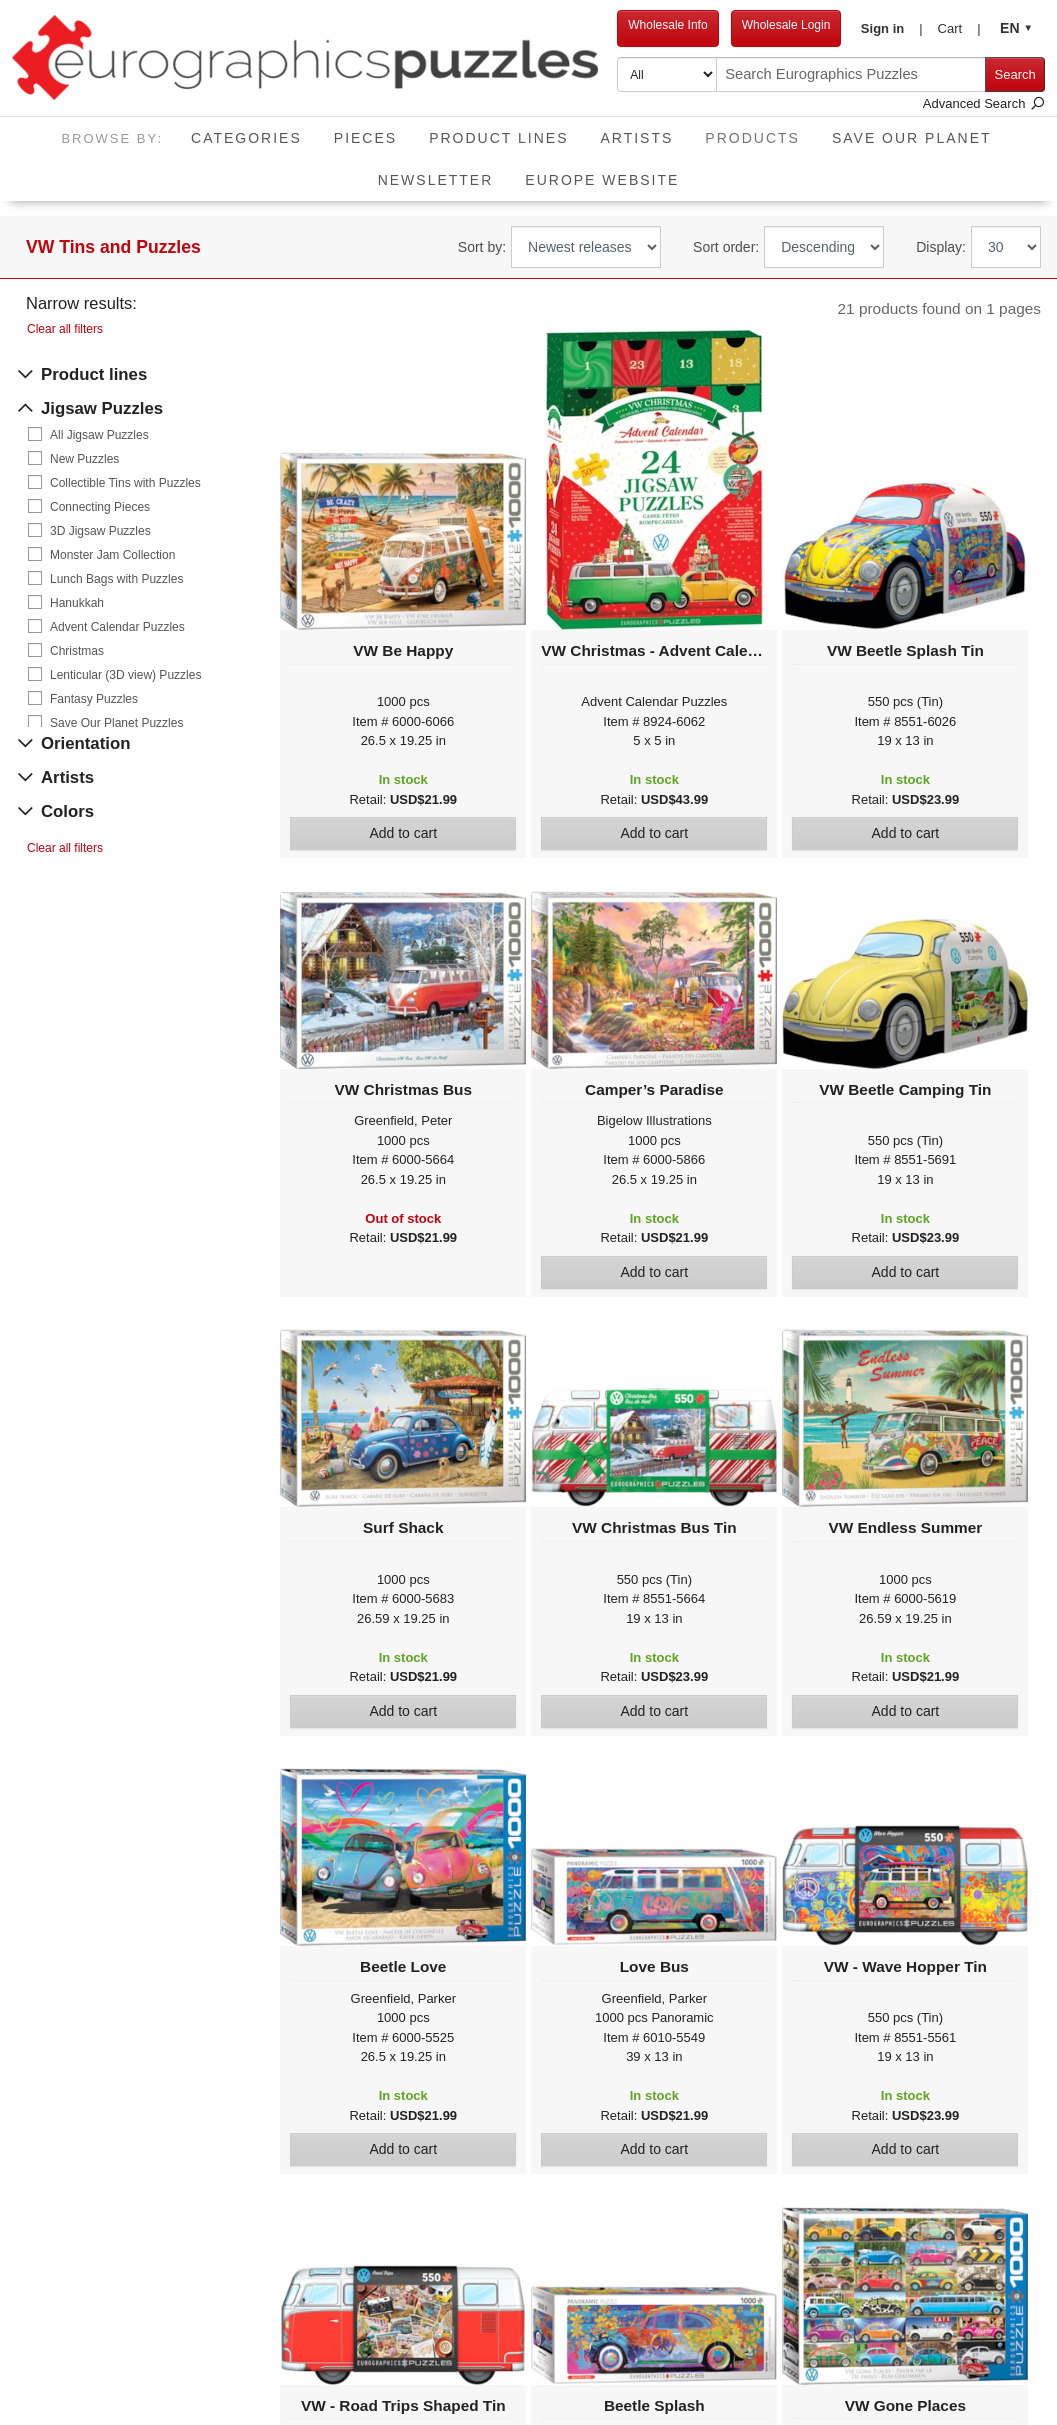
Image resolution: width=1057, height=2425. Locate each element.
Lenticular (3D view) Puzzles (125, 675)
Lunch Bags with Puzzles (116, 579)
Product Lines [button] (498, 138)
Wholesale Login (786, 25)
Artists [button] (636, 138)
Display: (941, 247)
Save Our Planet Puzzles (116, 723)
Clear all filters (65, 329)
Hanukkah (77, 603)
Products (760, 131)
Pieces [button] (365, 138)
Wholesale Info (667, 25)
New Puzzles (84, 459)
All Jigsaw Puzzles (99, 435)
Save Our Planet (912, 138)
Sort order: (726, 247)
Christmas (77, 651)
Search (1015, 74)
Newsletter (436, 180)
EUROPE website (602, 180)
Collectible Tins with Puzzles (125, 483)
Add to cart (403, 833)
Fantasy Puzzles (94, 699)
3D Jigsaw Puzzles (100, 531)
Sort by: (482, 247)
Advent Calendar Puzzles (117, 627)
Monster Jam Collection (112, 555)
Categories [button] (246, 138)
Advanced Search (984, 103)
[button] (891, 29)
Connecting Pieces (100, 507)
